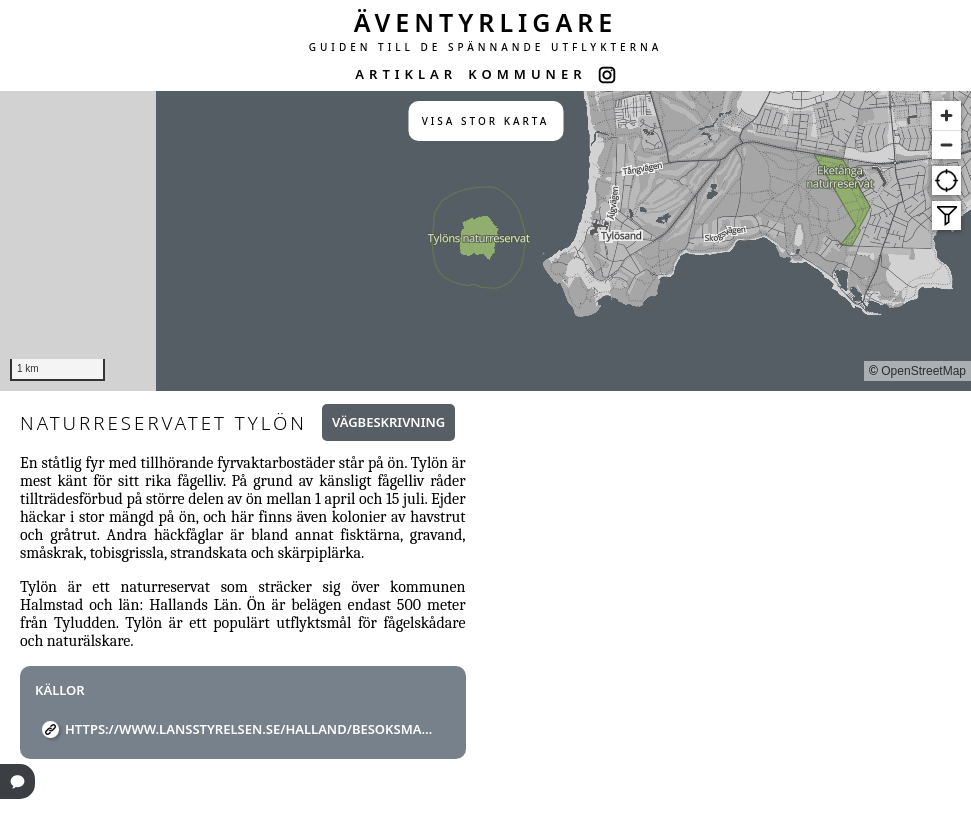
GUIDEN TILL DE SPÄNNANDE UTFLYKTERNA (486, 47)
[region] (485, 241)
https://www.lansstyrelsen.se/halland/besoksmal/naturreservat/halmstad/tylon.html (250, 729)
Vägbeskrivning (388, 422)
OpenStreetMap (923, 371)
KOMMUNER (527, 74)
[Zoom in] (946, 115)
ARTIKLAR (406, 74)
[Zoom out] (946, 144)
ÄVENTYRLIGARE (486, 22)
